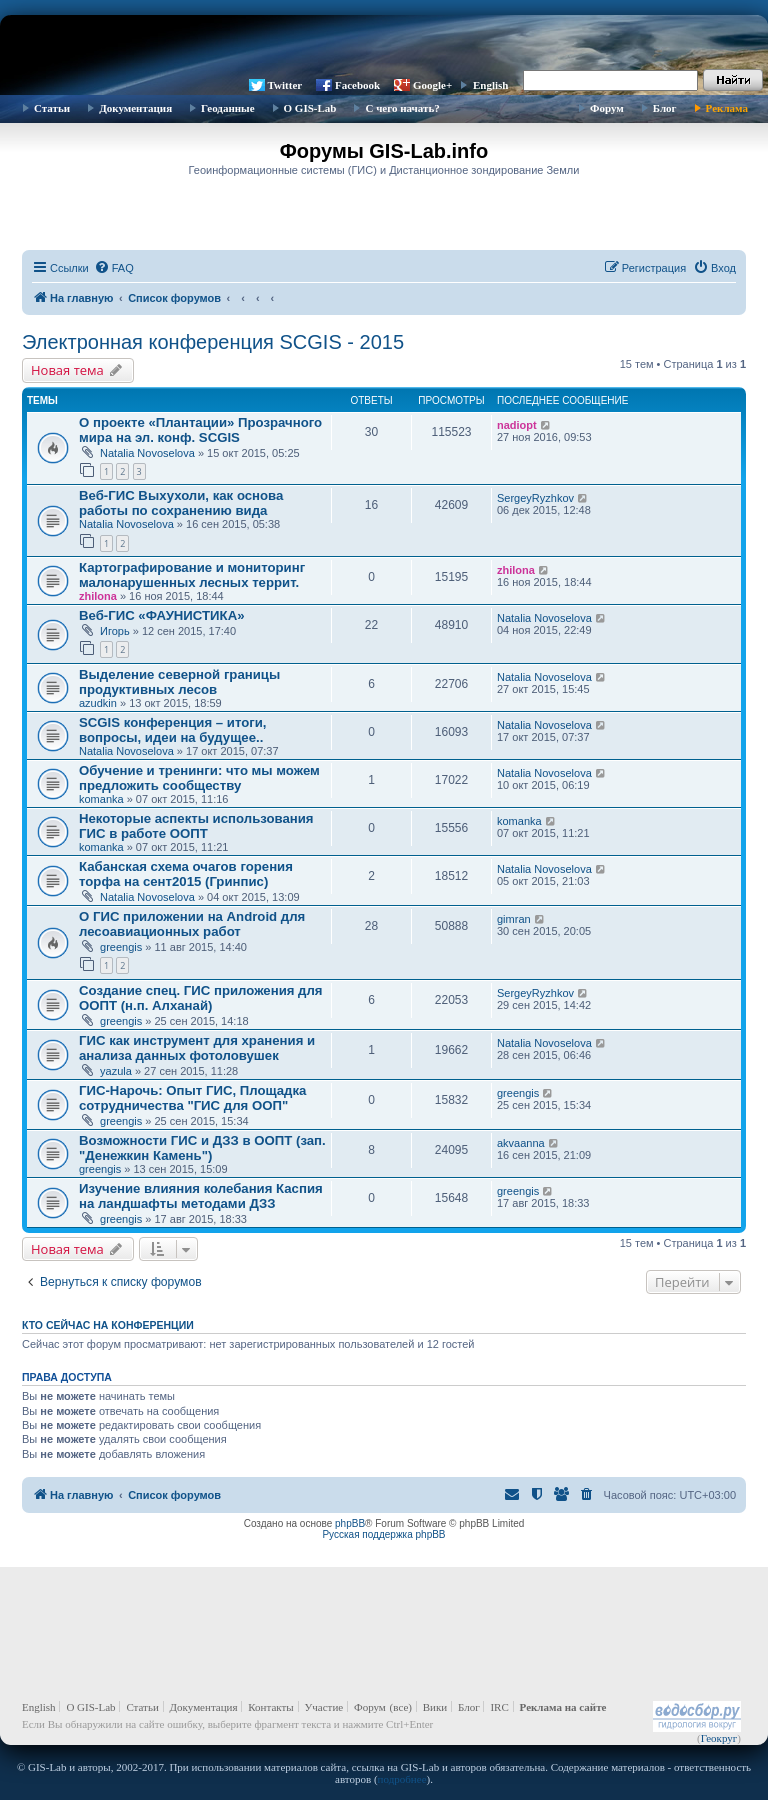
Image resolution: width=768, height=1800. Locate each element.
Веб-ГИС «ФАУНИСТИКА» (162, 615)
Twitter (285, 85)
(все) (401, 1707)
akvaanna (521, 1143)
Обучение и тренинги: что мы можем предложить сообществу (199, 778)
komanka (101, 799)
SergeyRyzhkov (535, 498)
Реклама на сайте (563, 1707)
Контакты (270, 1707)
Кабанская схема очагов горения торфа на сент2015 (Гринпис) (186, 874)
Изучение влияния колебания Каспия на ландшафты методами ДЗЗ (201, 1196)
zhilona (98, 596)
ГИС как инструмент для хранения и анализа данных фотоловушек (197, 1048)
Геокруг (719, 1738)
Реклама (727, 108)
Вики (435, 1707)
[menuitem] (114, 268)
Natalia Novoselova (147, 453)
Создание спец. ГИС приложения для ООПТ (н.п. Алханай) (201, 998)
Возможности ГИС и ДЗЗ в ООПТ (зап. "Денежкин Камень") (202, 1148)
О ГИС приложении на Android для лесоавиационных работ (192, 924)
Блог (665, 108)
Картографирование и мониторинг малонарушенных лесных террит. (192, 575)
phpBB (350, 1523)
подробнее (402, 1779)
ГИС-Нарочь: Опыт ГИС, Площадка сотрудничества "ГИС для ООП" (192, 1098)
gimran (514, 919)
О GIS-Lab (310, 108)
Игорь (115, 631)
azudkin (98, 703)
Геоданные (227, 108)
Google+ (432, 85)
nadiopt (517, 425)
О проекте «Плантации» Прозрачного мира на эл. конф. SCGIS (200, 430)
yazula (116, 1071)
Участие (324, 1707)
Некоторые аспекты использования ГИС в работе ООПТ (196, 826)
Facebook (357, 85)
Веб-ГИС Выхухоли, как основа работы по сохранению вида (181, 503)
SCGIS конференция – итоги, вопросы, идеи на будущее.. (172, 730)
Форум (607, 108)
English (490, 85)
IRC (499, 1707)
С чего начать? (402, 108)
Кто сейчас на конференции (108, 1325)
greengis (121, 947)
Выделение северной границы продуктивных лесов (179, 682)
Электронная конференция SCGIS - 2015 (213, 342)
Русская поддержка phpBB (383, 1534)
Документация (135, 108)
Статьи (52, 108)
